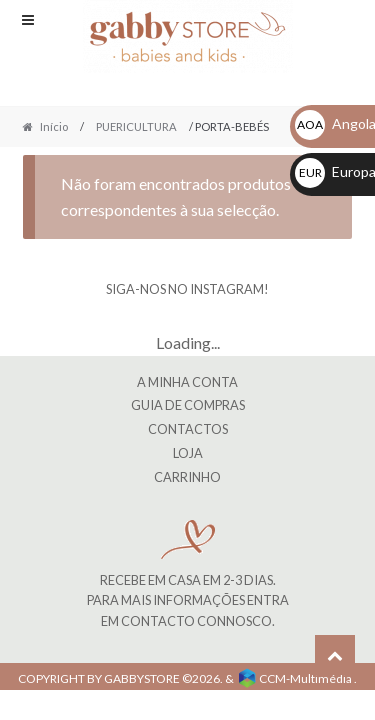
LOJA (188, 453)
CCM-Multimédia (305, 678)
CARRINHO (187, 477)
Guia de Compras (188, 405)
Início (54, 126)
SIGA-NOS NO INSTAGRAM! (187, 289)
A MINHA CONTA (187, 382)
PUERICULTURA (136, 126)
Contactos (188, 429)
